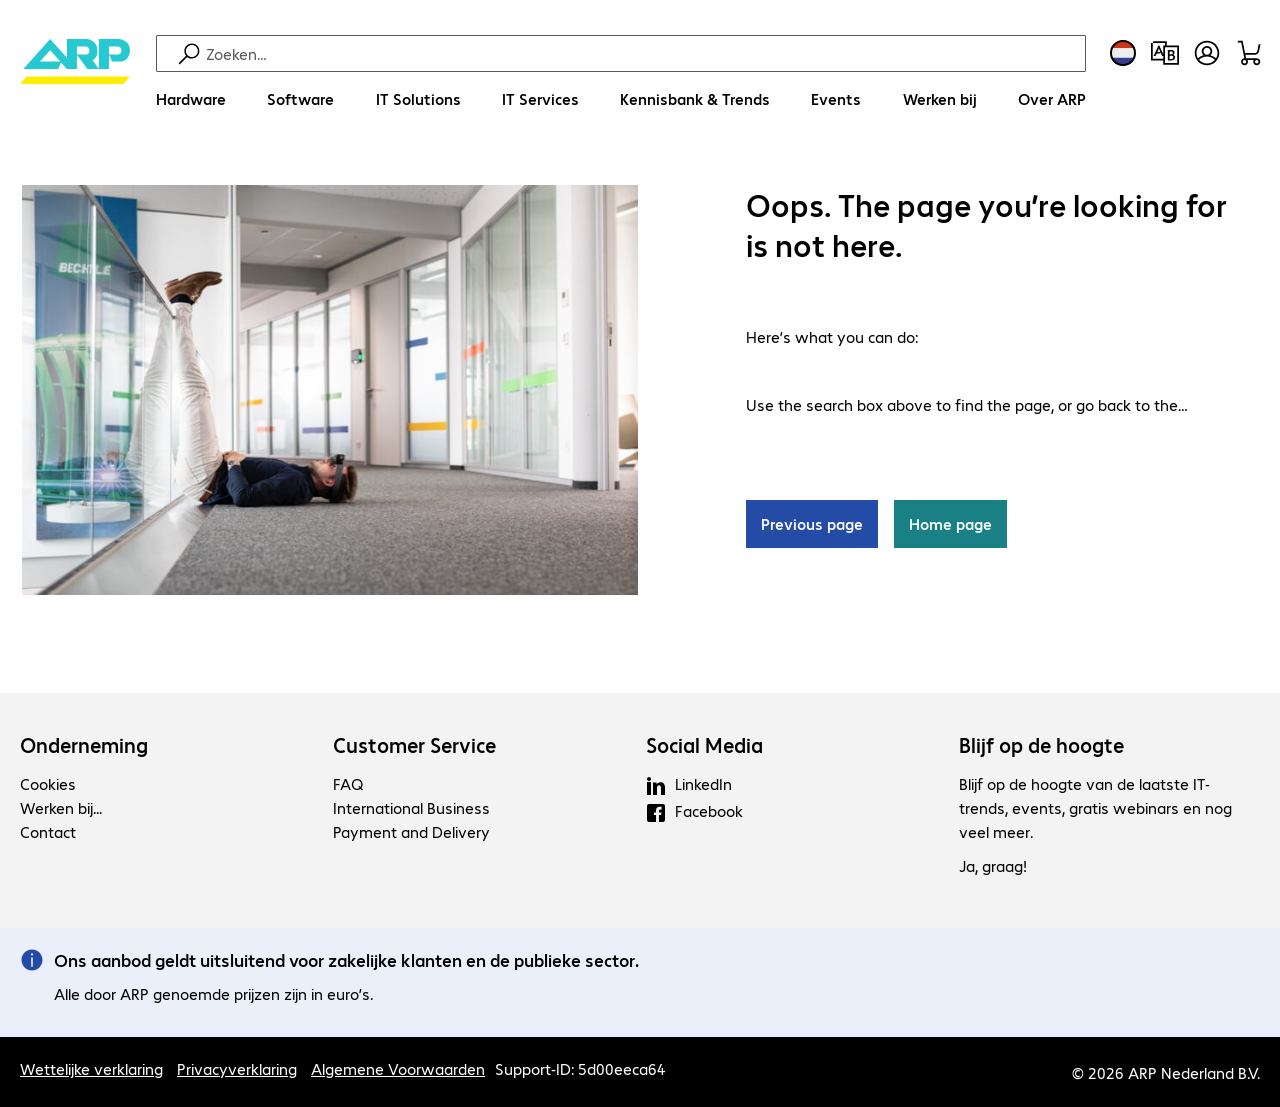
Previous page (812, 524)
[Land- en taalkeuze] (1123, 53)
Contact (48, 831)
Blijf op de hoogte (1041, 745)
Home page (950, 524)
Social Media (704, 745)
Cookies (48, 783)
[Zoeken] (643, 53)
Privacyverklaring (237, 1068)
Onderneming (84, 745)
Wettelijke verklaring (91, 1068)
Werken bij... (61, 807)
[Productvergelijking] (1165, 53)
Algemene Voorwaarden (398, 1068)
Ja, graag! (993, 866)
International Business (411, 807)
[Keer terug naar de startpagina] (75, 80)
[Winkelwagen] (1249, 53)
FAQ (348, 783)
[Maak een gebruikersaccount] (1207, 53)
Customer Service (414, 745)
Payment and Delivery (411, 831)
